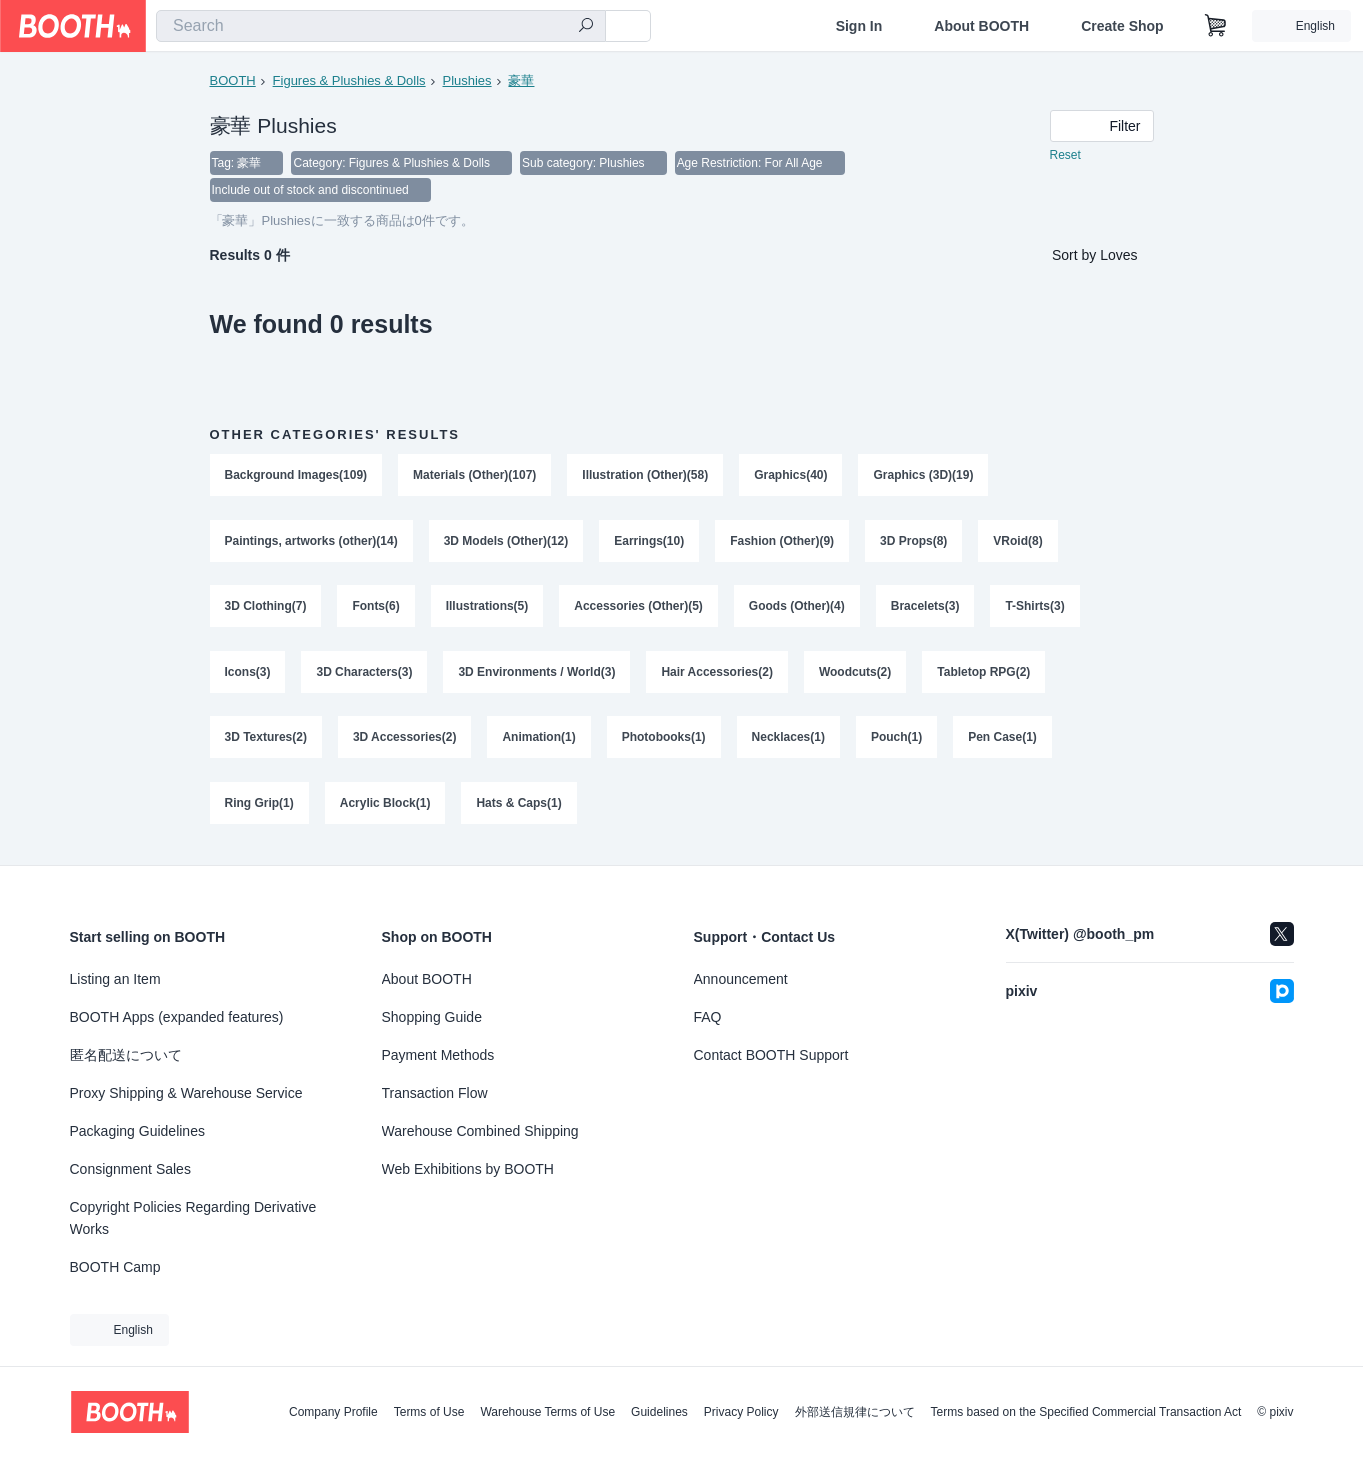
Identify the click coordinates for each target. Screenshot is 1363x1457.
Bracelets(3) (925, 609)
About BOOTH (981, 26)
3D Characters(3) (365, 675)
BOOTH (233, 80)
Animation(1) (539, 741)
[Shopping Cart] (1216, 26)
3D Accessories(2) (405, 741)
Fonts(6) (376, 609)
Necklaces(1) (788, 741)
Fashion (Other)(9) (783, 543)
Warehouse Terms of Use (547, 1412)
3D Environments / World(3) (537, 675)
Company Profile (333, 1412)
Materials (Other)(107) (474, 477)
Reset (1065, 156)
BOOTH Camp (115, 1267)
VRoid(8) (1018, 543)
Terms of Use (429, 1412)
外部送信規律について (855, 1412)
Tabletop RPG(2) (984, 675)
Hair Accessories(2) (718, 675)
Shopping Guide (432, 1017)
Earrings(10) (650, 543)
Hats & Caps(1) (519, 807)
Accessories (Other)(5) (639, 609)
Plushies (467, 80)
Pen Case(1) (1003, 741)
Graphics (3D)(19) (924, 477)
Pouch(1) (896, 741)
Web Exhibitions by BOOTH (468, 1169)
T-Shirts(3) (1035, 609)
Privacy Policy (741, 1412)
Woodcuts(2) (855, 675)
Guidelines (659, 1412)
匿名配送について (126, 1055)
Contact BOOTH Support (771, 1055)
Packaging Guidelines (137, 1131)
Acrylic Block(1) (385, 807)
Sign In (859, 26)
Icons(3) (248, 675)
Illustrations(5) (487, 609)
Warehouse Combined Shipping (480, 1131)
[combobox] (381, 26)
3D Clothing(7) (266, 609)
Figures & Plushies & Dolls (349, 80)
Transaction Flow (435, 1093)
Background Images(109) (296, 477)
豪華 (522, 80)
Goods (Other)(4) (797, 609)
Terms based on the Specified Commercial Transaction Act (1086, 1412)
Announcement (741, 979)
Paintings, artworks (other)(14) (311, 543)
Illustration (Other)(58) (646, 477)
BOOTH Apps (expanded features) (177, 1017)
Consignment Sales (130, 1169)
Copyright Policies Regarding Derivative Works (193, 1218)
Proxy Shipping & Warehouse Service (186, 1093)
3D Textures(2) (266, 741)
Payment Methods (438, 1055)
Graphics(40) (791, 477)
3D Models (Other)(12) (506, 543)
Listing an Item (115, 979)
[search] (586, 27)
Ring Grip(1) (259, 807)
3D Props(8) (914, 543)
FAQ (708, 1017)
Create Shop (1122, 26)
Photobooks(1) (664, 741)
